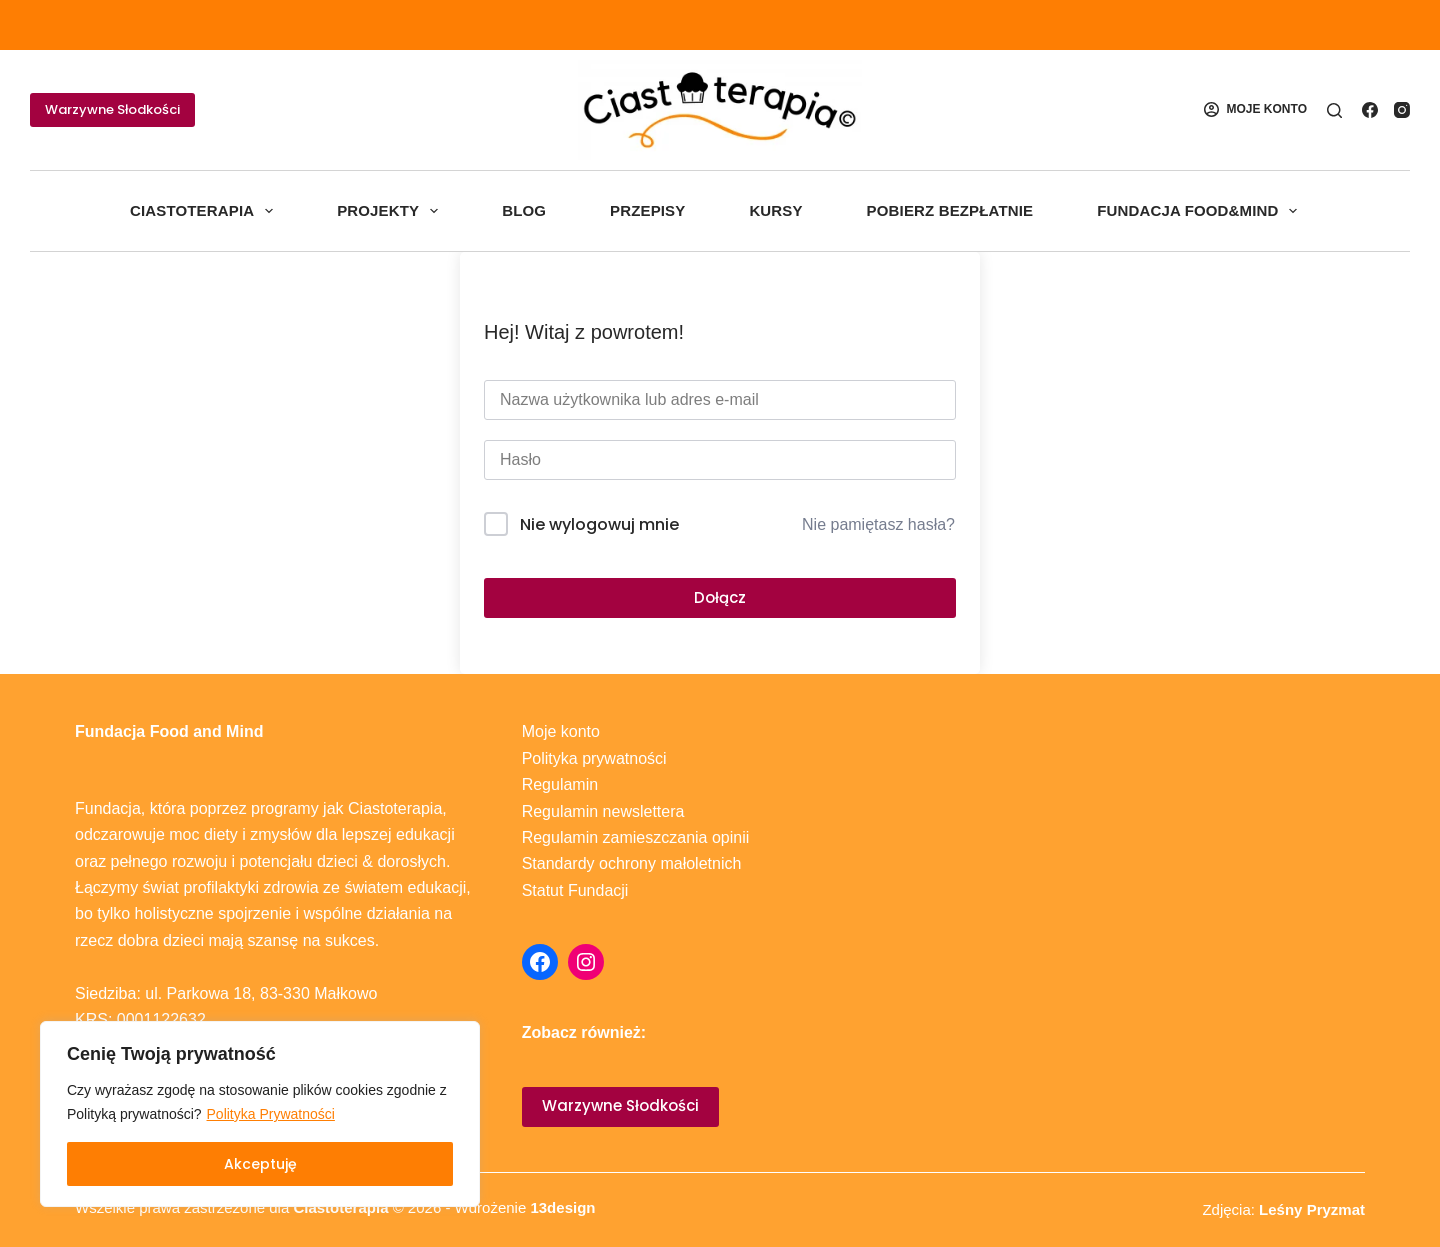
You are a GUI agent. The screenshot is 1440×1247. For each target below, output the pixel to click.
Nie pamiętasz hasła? (878, 524)
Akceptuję (260, 1164)
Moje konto (561, 731)
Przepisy (647, 210)
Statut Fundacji (575, 890)
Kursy (775, 210)
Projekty (391, 211)
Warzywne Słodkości (112, 109)
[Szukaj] (1334, 110)
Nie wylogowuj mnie (599, 524)
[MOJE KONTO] (1255, 110)
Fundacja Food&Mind (1201, 211)
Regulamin (560, 784)
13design (562, 1207)
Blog (524, 210)
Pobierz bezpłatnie (950, 210)
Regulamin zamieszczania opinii (636, 837)
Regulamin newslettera (603, 811)
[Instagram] (1402, 110)
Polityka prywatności (594, 758)
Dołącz (720, 597)
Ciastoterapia (205, 211)
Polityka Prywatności (271, 1114)
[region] (260, 1114)
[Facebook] (1370, 110)
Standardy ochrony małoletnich (632, 863)
